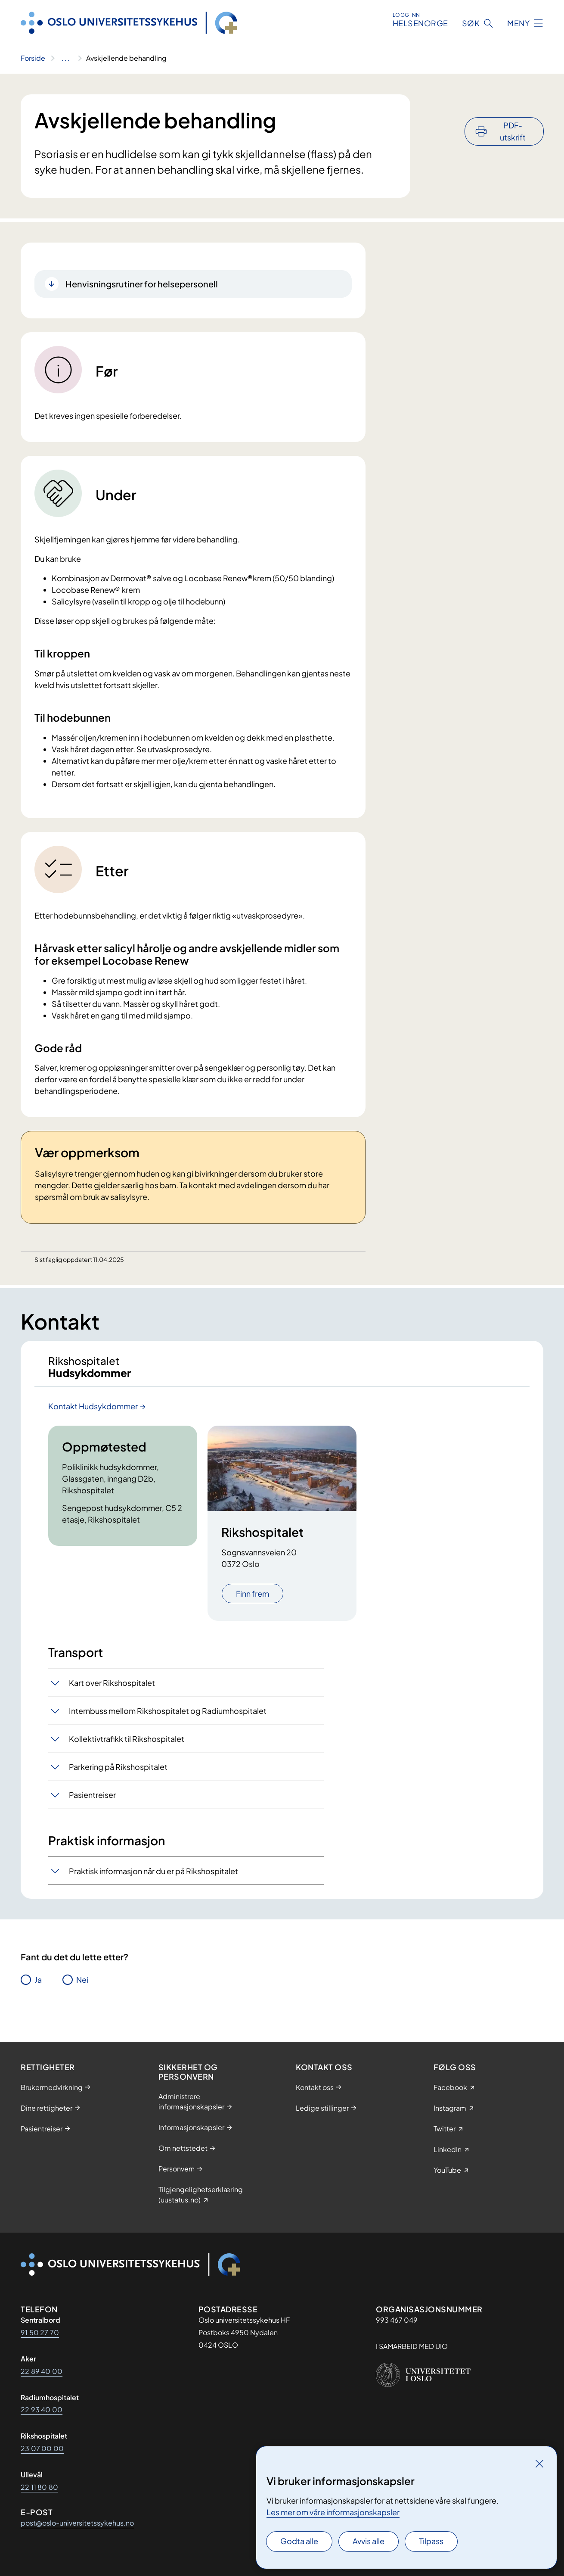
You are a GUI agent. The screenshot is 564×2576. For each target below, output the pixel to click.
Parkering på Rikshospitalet (118, 1775)
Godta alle (299, 2541)
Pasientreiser (92, 1803)
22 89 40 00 (41, 2371)
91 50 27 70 (40, 2332)
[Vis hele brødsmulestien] (65, 58)
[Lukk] (539, 2463)
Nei (82, 1988)
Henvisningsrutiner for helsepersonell (141, 283)
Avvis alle (368, 2541)
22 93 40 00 (41, 2409)
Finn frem (252, 1602)
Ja (38, 1988)
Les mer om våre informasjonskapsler (333, 2512)
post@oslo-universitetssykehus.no (77, 2522)
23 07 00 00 (42, 2448)
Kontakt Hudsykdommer (93, 1414)
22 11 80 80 (39, 2487)
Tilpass (431, 2541)
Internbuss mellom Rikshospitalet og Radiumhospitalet (168, 1719)
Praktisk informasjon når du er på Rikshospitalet (153, 1879)
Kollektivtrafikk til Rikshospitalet (126, 1747)
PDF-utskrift (513, 108)
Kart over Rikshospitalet (112, 1691)
